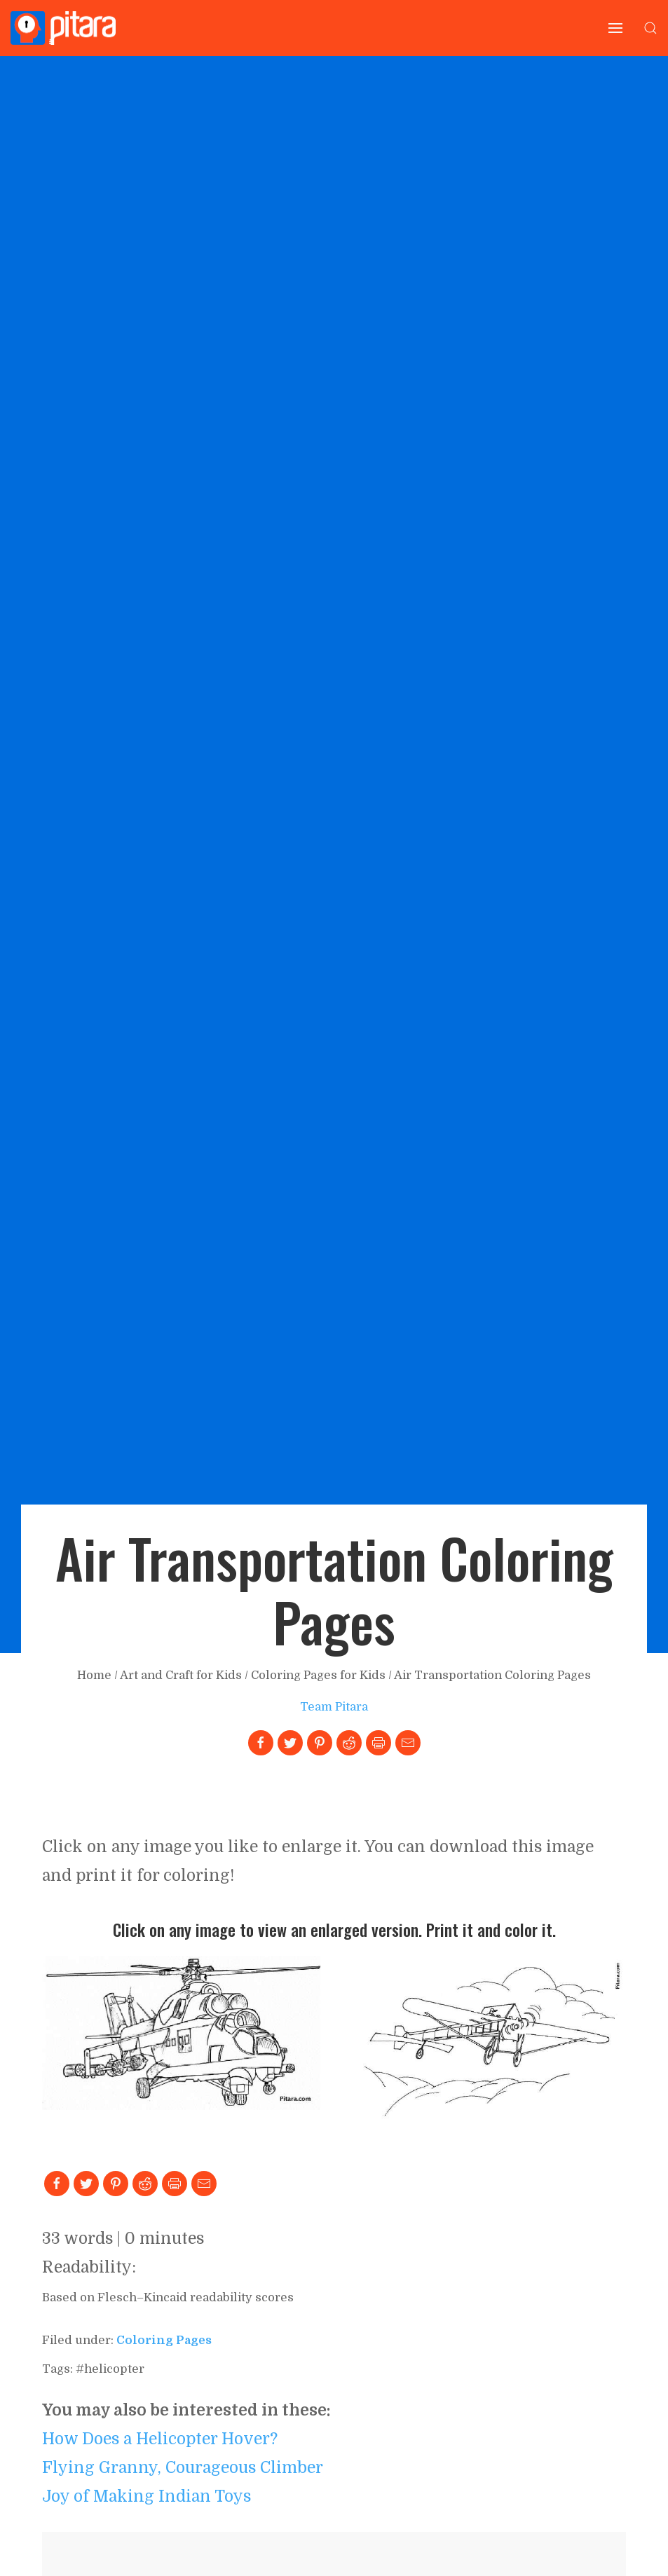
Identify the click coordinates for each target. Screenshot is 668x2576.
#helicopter (110, 2369)
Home (94, 1675)
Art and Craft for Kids (181, 1675)
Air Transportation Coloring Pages (492, 1675)
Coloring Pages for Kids (318, 1675)
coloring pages (164, 2340)
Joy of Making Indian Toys (146, 2496)
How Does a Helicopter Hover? (160, 2439)
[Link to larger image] (181, 2032)
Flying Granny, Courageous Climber (182, 2467)
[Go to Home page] (63, 28)
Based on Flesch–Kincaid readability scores (168, 2297)
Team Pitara (334, 1706)
